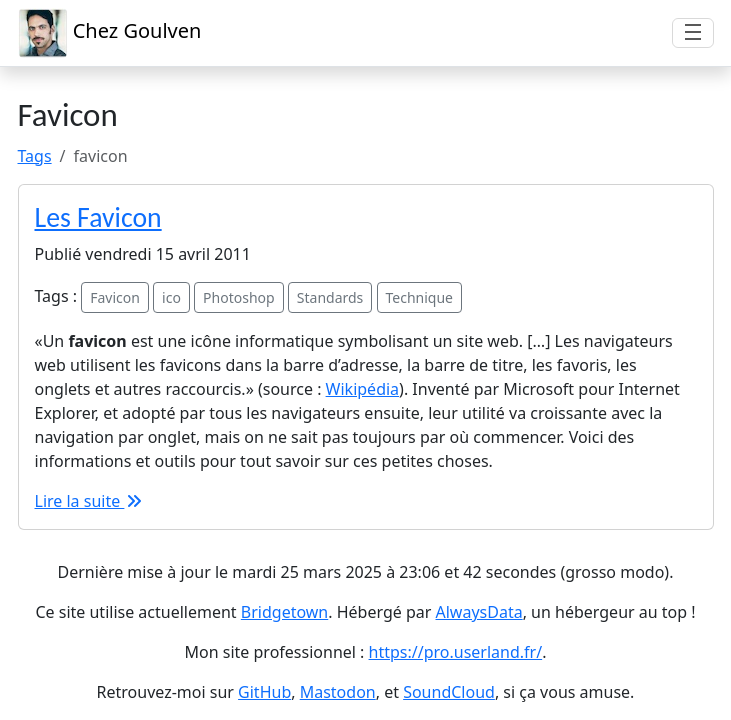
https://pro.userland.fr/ (456, 652)
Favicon (115, 297)
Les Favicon (98, 217)
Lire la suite (90, 501)
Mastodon (338, 692)
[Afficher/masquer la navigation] (693, 33)
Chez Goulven (110, 33)
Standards (330, 297)
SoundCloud (449, 692)
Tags (35, 156)
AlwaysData (479, 612)
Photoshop (239, 297)
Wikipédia (363, 389)
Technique (420, 297)
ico (171, 297)
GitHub (264, 692)
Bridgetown (284, 612)
